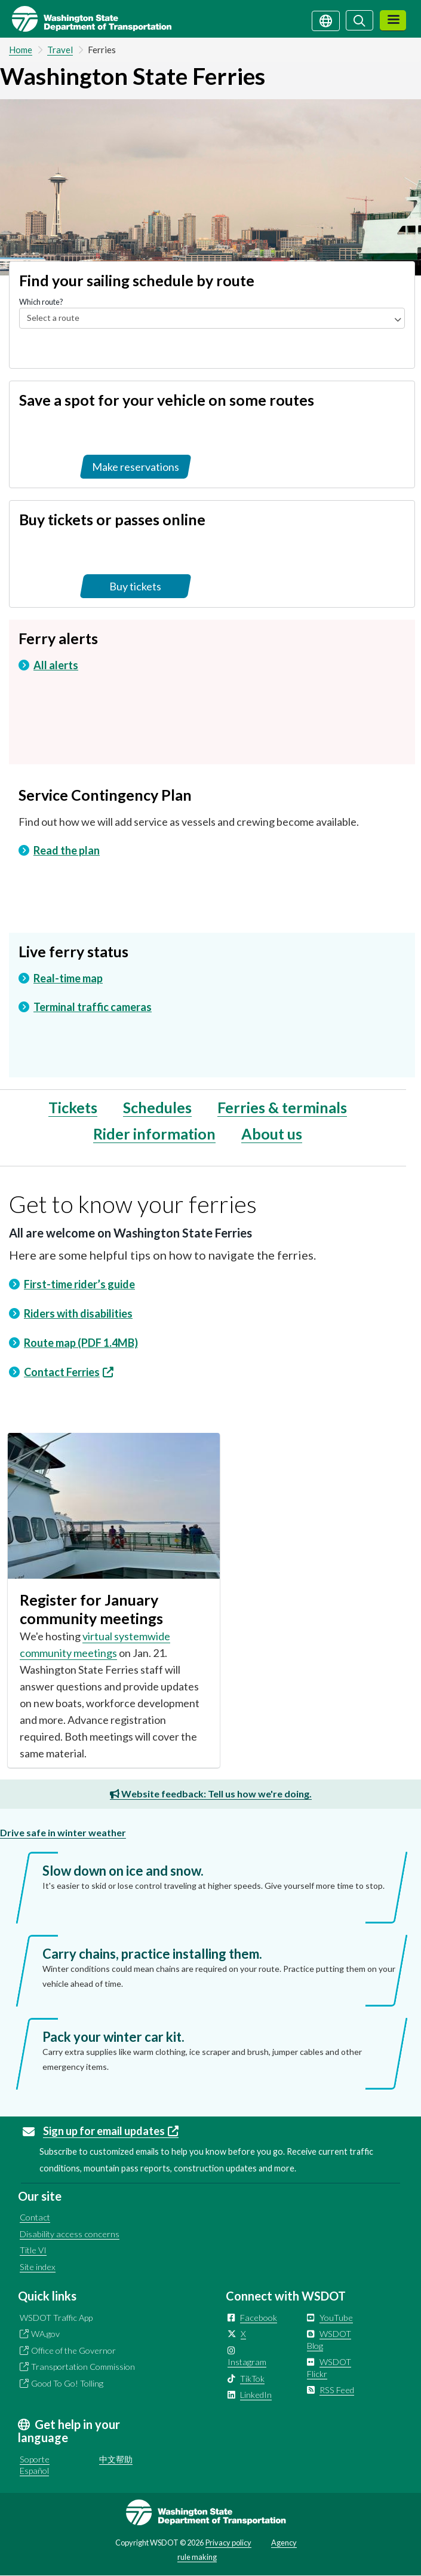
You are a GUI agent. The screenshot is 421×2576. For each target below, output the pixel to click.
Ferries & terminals (282, 1107)
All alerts (55, 665)
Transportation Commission (83, 2366)
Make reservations (135, 466)
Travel (60, 49)
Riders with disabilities (78, 1313)
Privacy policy (228, 2542)
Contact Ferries (68, 1372)
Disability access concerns (69, 2234)
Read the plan (66, 850)
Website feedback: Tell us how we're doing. (211, 1793)
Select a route (53, 318)
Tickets (72, 1107)
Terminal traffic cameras (92, 1006)
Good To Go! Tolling (67, 2383)
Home (20, 49)
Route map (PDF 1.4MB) (81, 1342)
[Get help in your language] (326, 19)
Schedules (157, 1107)
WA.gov (45, 2334)
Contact (35, 2217)
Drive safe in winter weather (63, 1832)
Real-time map (68, 978)
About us (271, 1133)
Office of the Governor (73, 2350)
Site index (38, 2267)
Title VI (33, 2250)
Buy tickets (135, 586)
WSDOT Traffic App (56, 2317)
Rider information (154, 1133)
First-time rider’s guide (79, 1284)
